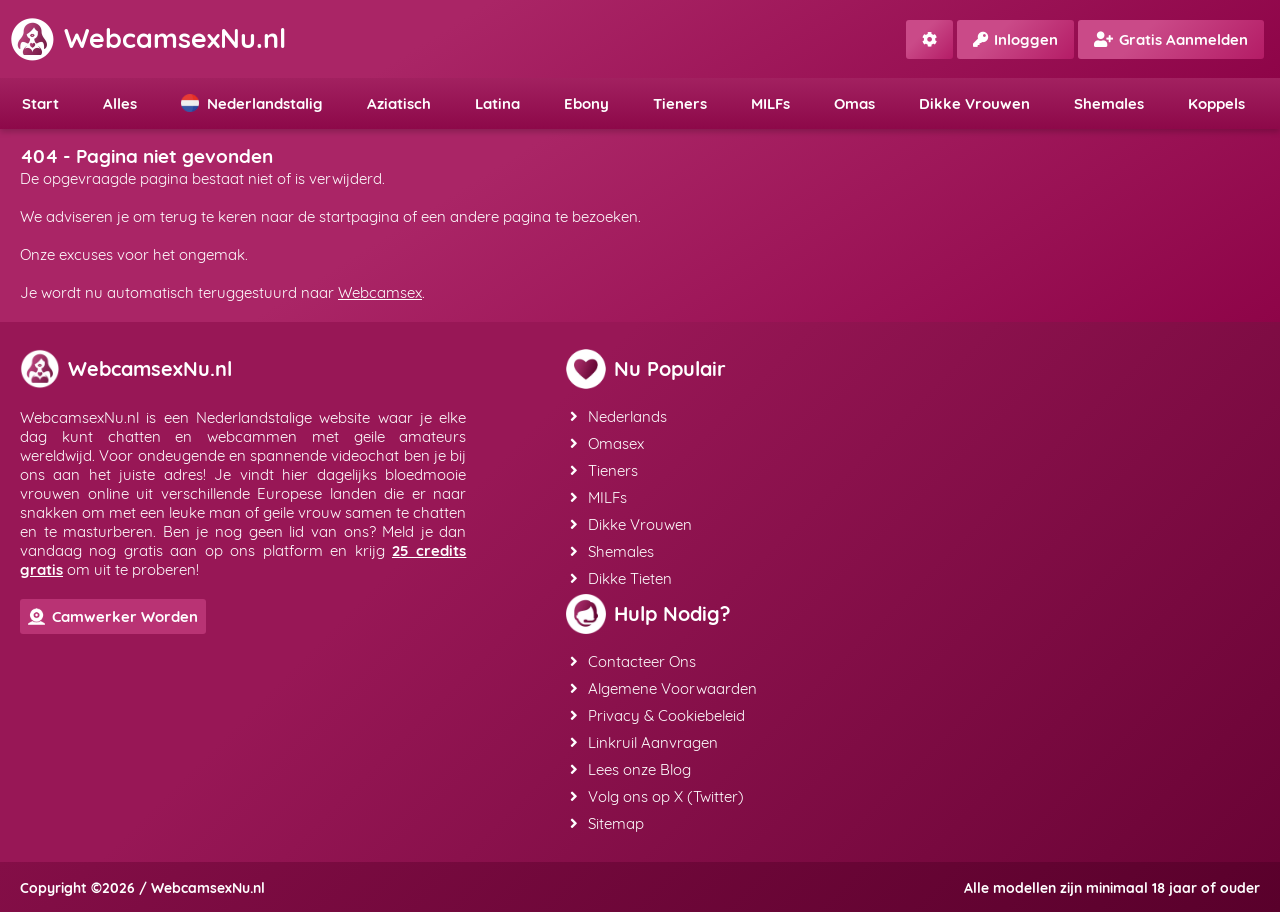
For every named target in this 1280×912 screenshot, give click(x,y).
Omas (854, 103)
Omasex (607, 443)
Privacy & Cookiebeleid (657, 715)
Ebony (586, 103)
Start (40, 103)
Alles (120, 103)
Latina (497, 103)
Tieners (680, 103)
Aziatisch (399, 103)
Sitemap (607, 823)
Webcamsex (380, 292)
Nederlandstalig (252, 103)
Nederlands (618, 416)
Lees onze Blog (630, 769)
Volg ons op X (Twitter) (657, 796)
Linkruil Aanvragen (644, 742)
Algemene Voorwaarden (663, 688)
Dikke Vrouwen (974, 103)
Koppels (1216, 103)
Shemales (1109, 103)
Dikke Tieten (621, 578)
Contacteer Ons (633, 661)
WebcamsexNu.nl (148, 38)
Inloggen (1015, 39)
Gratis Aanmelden (1171, 39)
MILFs (770, 103)
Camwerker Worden (113, 616)
